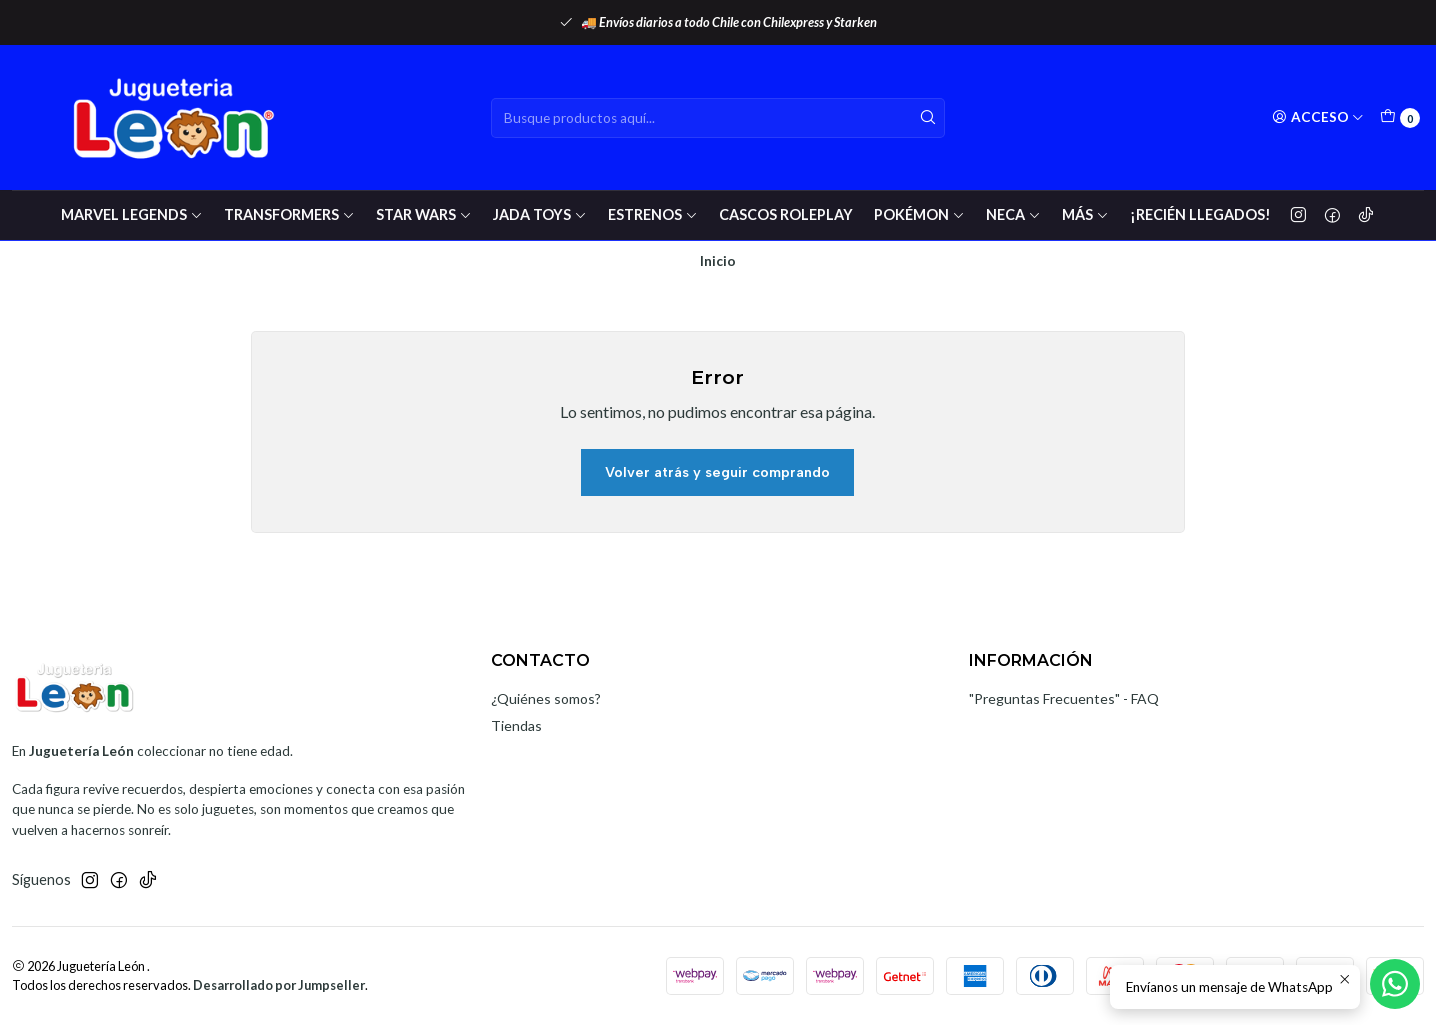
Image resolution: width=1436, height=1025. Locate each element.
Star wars (424, 214)
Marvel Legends (132, 214)
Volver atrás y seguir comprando (717, 472)
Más (1085, 214)
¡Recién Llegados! (1200, 214)
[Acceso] (1318, 117)
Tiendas (516, 725)
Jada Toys (540, 214)
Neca (1013, 214)
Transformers (289, 214)
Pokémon (919, 214)
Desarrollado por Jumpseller (279, 985)
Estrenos (653, 214)
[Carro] (1400, 118)
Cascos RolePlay (786, 214)
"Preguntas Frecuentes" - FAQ (1064, 698)
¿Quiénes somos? (546, 698)
